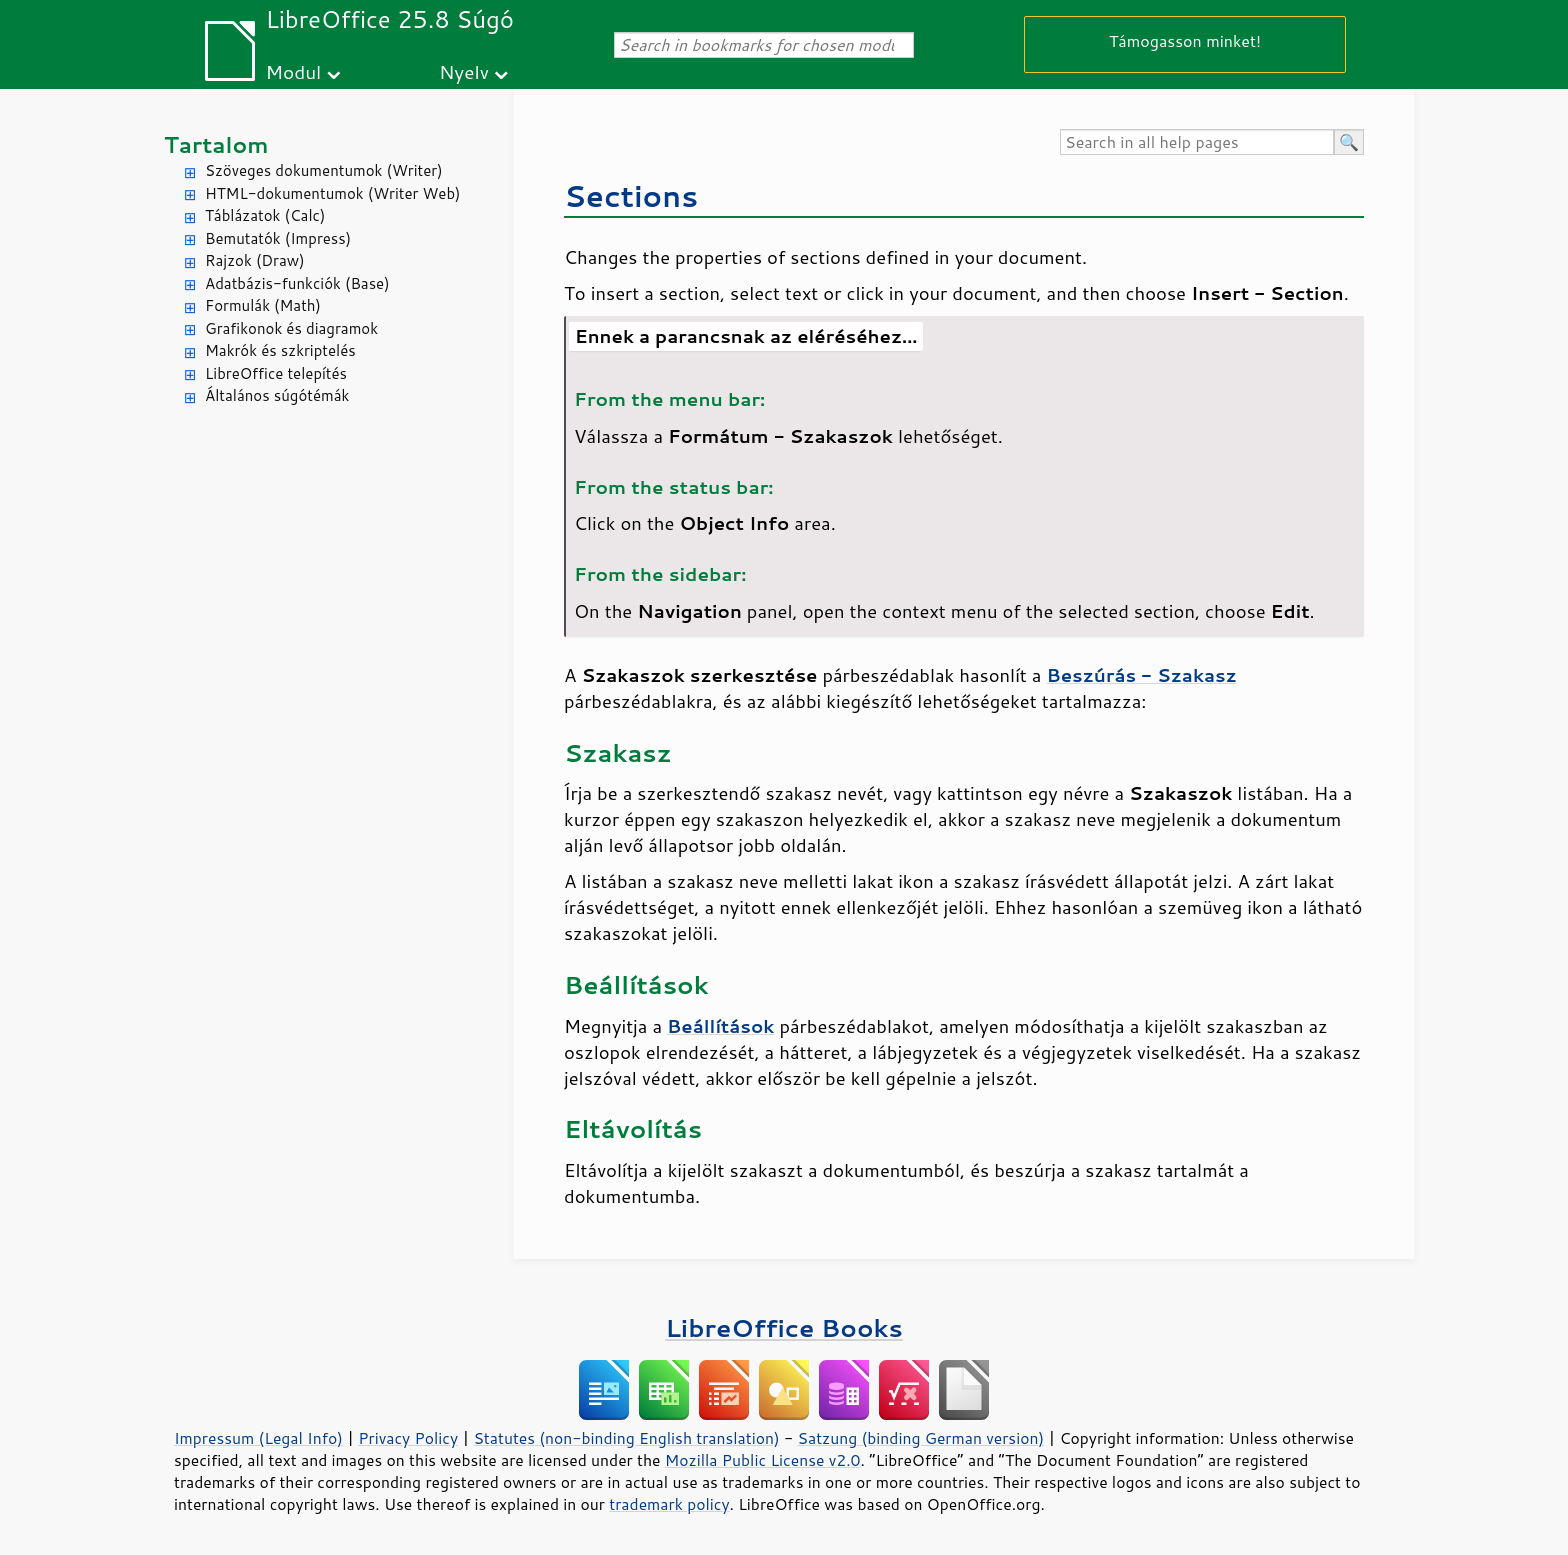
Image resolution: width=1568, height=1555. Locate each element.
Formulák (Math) (263, 305)
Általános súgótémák (277, 395)
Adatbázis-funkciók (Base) (297, 283)
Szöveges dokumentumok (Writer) (324, 170)
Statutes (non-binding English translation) (626, 1438)
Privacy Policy (408, 1438)
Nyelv (464, 71)
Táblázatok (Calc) (265, 215)
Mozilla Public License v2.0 (763, 1460)
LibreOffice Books (784, 1327)
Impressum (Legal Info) (258, 1438)
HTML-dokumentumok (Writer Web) (333, 193)
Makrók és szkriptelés (280, 350)
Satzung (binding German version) (921, 1438)
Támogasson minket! (1185, 40)
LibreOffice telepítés (276, 373)
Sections (631, 195)
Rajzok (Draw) (255, 260)
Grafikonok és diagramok (291, 328)
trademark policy (669, 1504)
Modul (293, 71)
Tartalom (216, 144)
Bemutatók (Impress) (278, 238)
